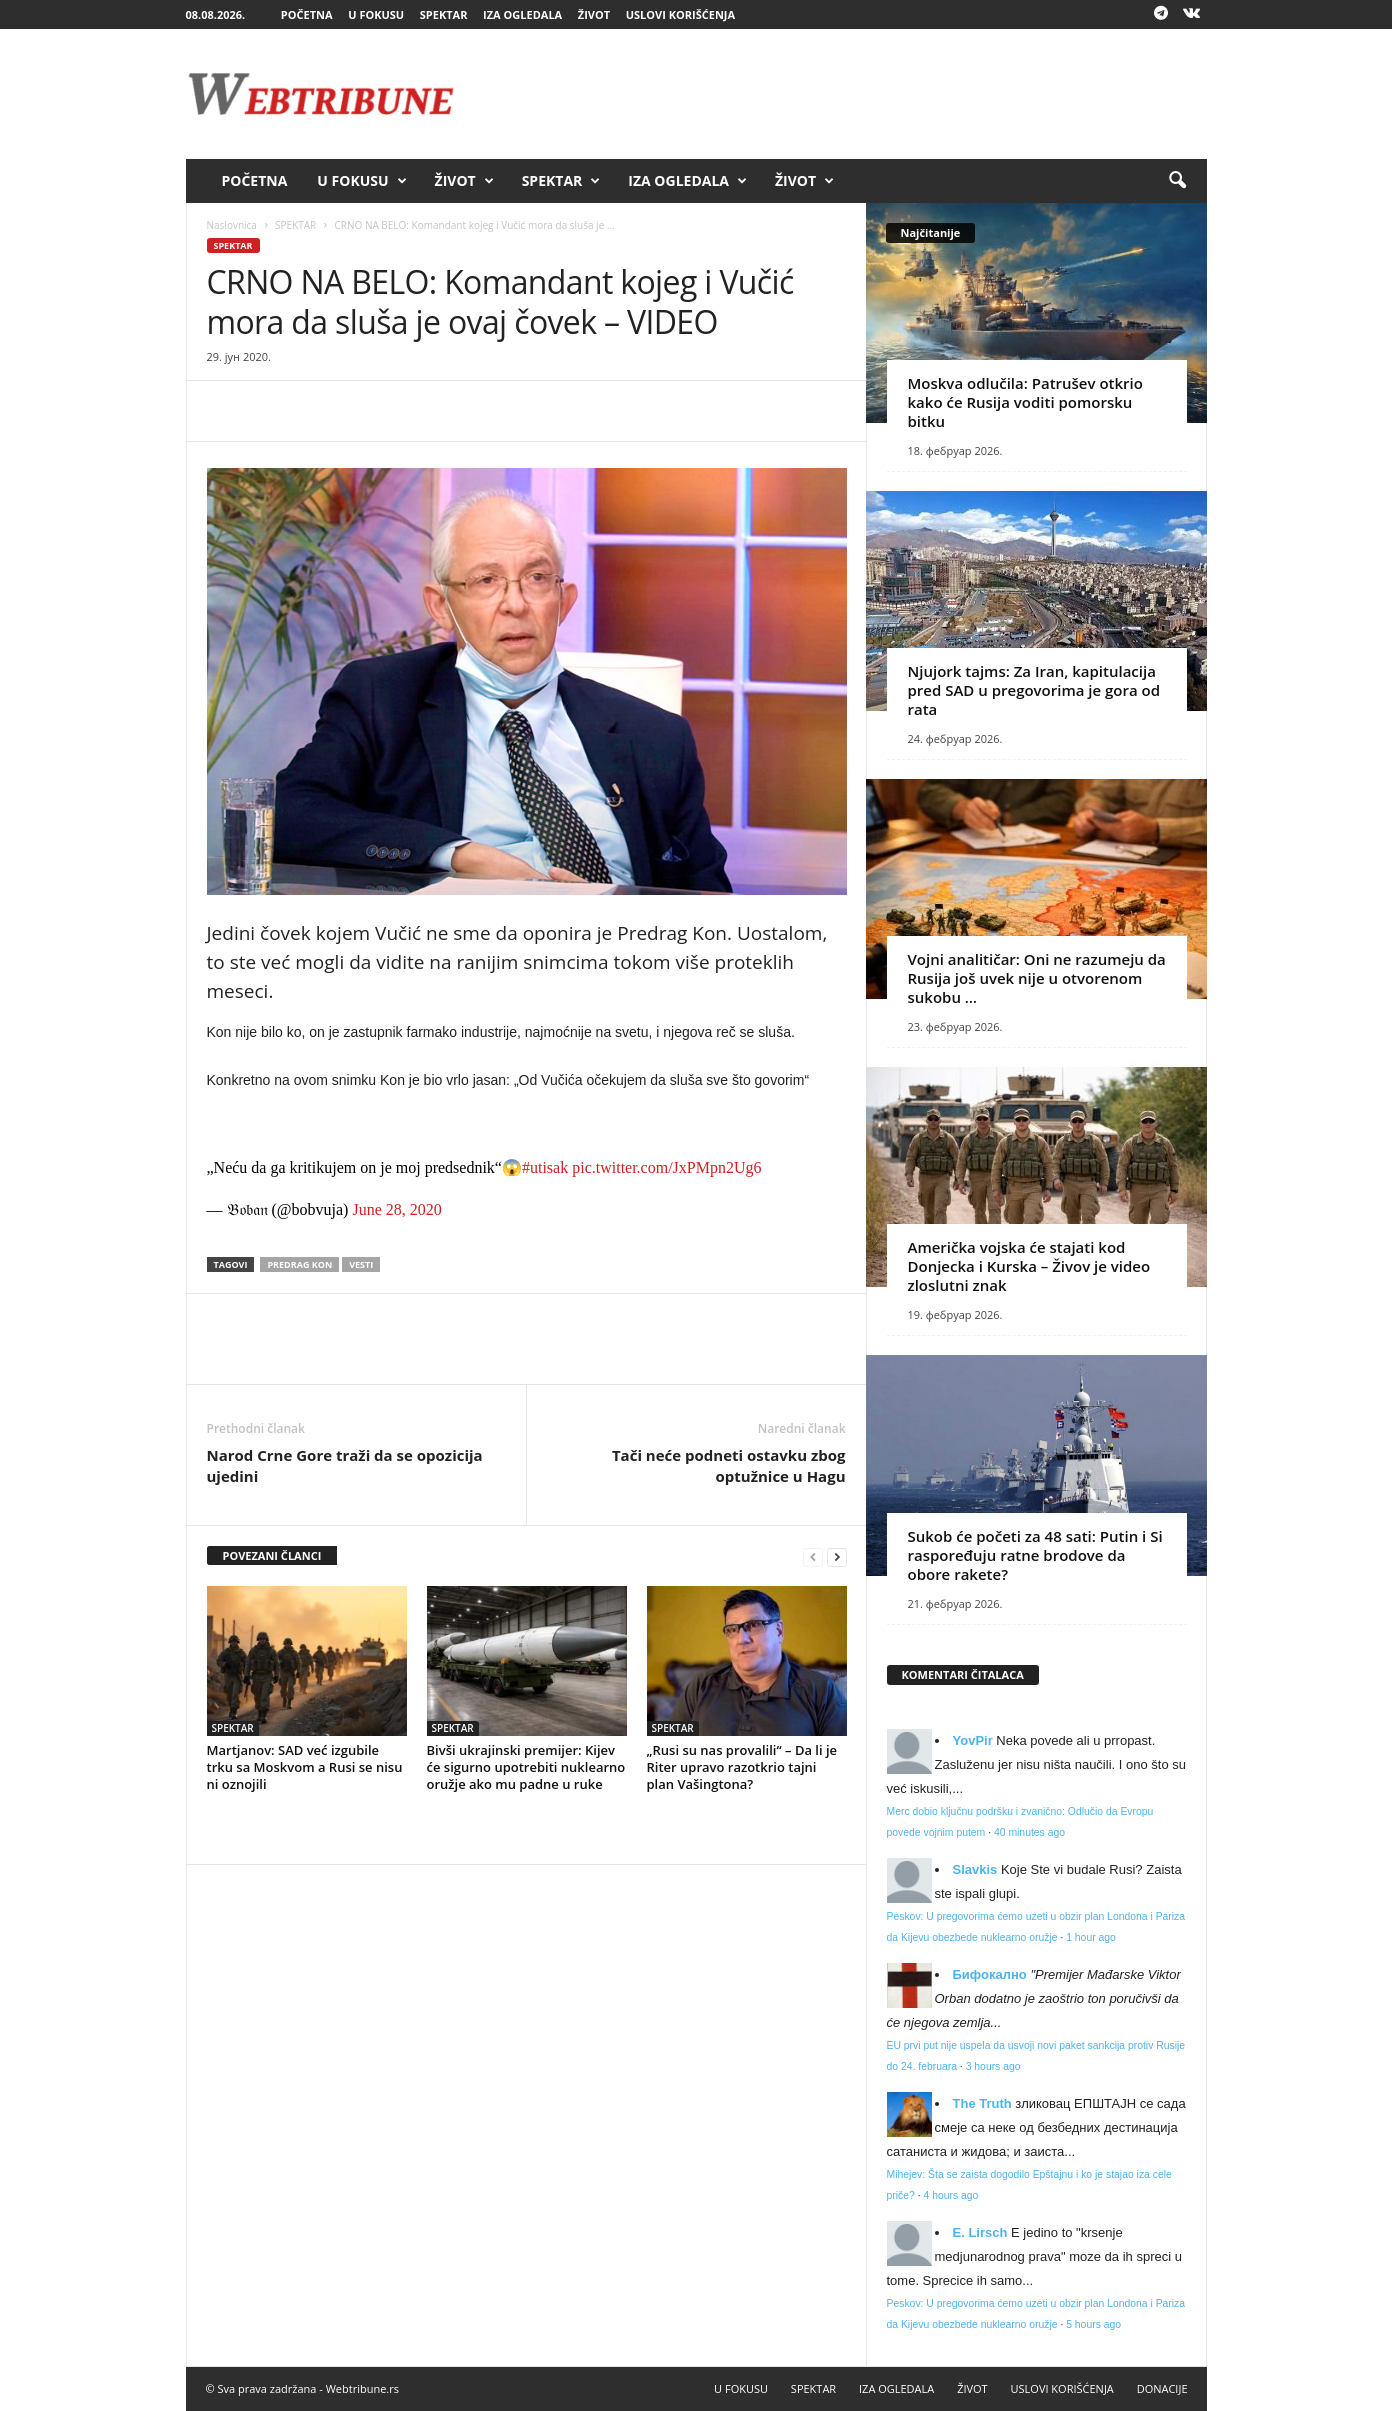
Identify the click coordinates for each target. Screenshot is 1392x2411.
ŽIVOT (594, 14)
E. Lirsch (980, 2232)
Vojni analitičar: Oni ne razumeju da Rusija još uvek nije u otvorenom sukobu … (1037, 978)
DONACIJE (1162, 2388)
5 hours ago (1093, 2324)
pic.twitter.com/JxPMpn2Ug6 (666, 1167)
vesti (361, 1264)
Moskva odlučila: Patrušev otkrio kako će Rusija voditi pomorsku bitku (1025, 402)
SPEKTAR (444, 14)
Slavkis (975, 1869)
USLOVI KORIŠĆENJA (680, 14)
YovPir (973, 1740)
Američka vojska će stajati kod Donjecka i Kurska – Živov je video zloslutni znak (1029, 1266)
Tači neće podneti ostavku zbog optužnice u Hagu (729, 1465)
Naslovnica (232, 225)
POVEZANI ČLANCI (272, 1555)
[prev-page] (813, 1556)
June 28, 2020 (396, 1209)
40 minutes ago (1029, 1832)
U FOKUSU (376, 14)
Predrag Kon (299, 1264)
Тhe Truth (982, 2103)
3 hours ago (993, 2066)
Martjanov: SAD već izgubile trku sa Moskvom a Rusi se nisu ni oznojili (305, 1767)
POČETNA (307, 14)
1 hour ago (1091, 1937)
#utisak (545, 1167)
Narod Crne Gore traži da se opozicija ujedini (345, 1465)
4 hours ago (950, 2195)
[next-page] (837, 1556)
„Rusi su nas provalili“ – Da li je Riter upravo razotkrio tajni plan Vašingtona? (742, 1767)
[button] (1177, 181)
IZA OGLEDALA (522, 14)
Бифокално (990, 1974)
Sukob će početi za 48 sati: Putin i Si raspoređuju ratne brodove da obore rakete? (1035, 1555)
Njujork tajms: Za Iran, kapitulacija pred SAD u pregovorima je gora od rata (1034, 690)
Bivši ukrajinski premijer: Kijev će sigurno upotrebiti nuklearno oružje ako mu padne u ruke (526, 1767)
